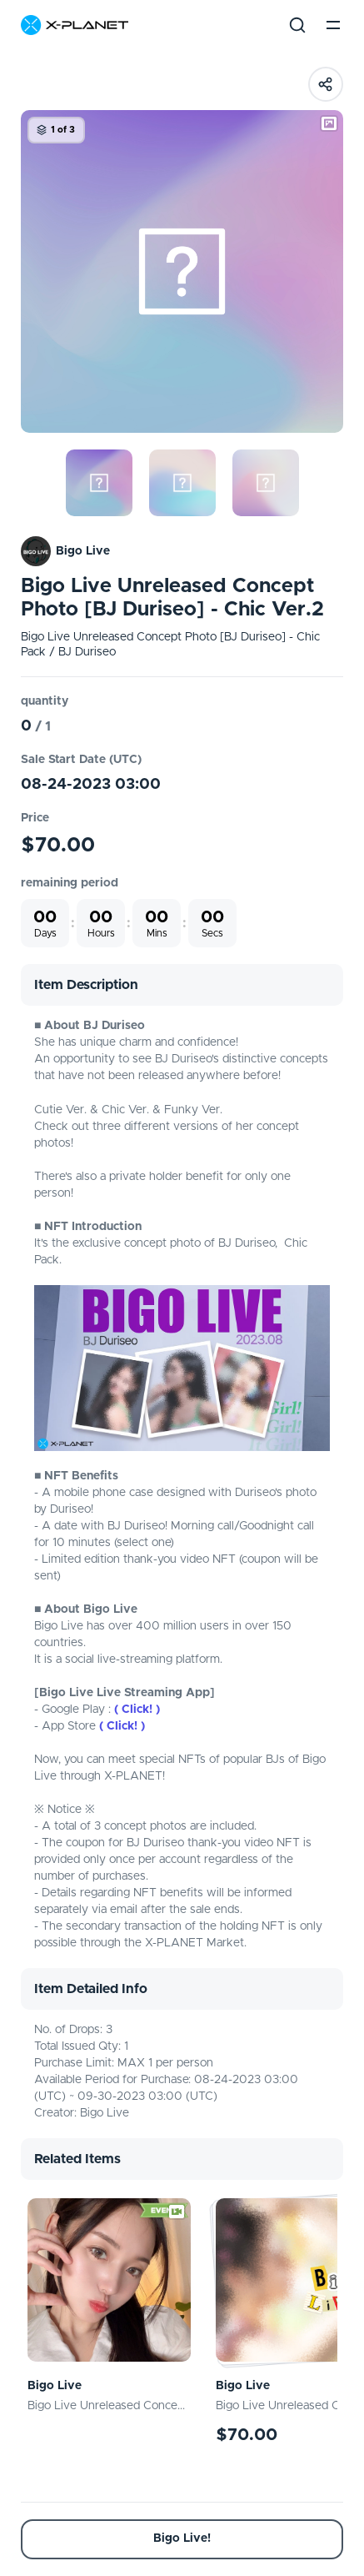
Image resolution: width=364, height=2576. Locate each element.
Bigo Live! (182, 2538)
